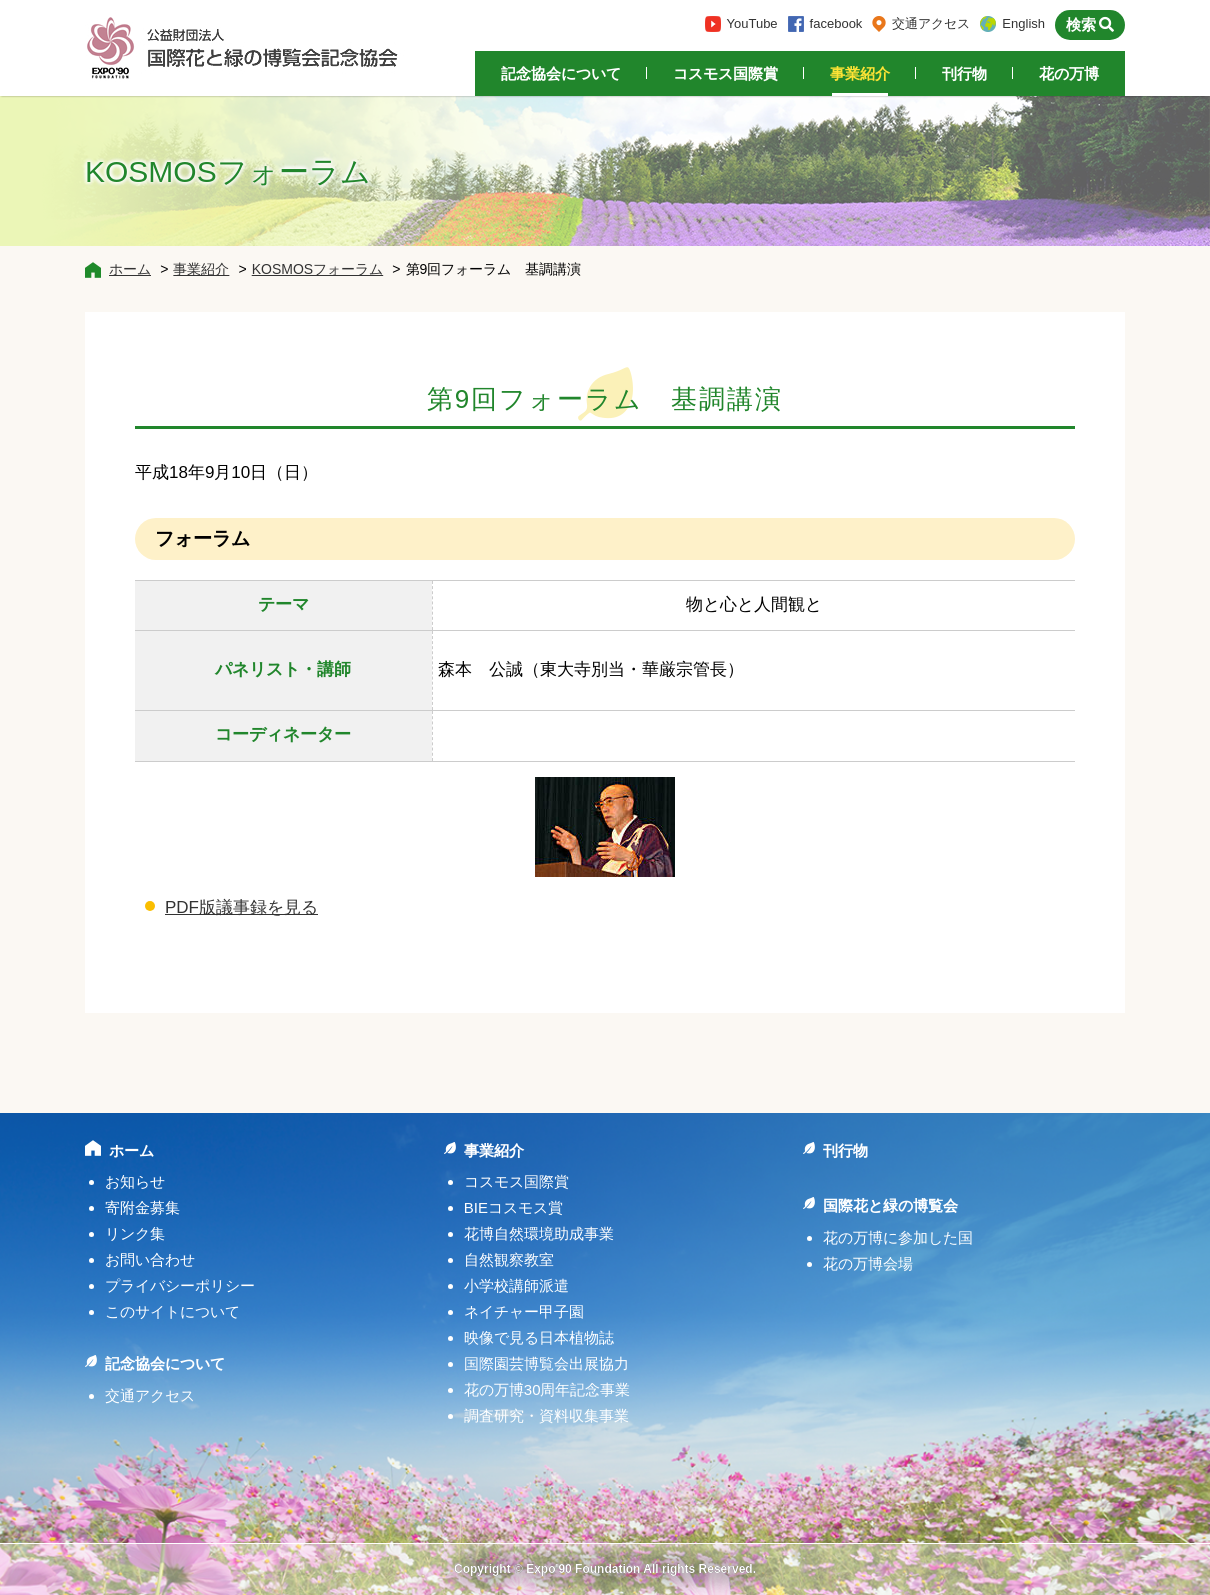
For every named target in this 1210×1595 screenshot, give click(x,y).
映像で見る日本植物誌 (539, 1337)
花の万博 (1069, 73)
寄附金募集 (142, 1207)
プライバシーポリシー (180, 1285)
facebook (836, 23)
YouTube (752, 23)
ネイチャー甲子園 (524, 1311)
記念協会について (561, 73)
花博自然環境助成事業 (539, 1233)
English (1023, 23)
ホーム (130, 269)
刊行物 (964, 73)
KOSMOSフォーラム (317, 269)
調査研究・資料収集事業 (546, 1415)
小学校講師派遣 (516, 1285)
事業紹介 (860, 73)
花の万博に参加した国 (898, 1237)
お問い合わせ (150, 1259)
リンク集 (135, 1233)
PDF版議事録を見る (241, 907)
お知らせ (135, 1181)
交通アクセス (931, 23)
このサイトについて (172, 1311)
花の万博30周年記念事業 (547, 1389)
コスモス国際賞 (725, 73)
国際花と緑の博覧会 (890, 1205)
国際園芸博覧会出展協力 (546, 1363)
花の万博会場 (868, 1263)
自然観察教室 (509, 1259)
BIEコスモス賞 (513, 1207)
